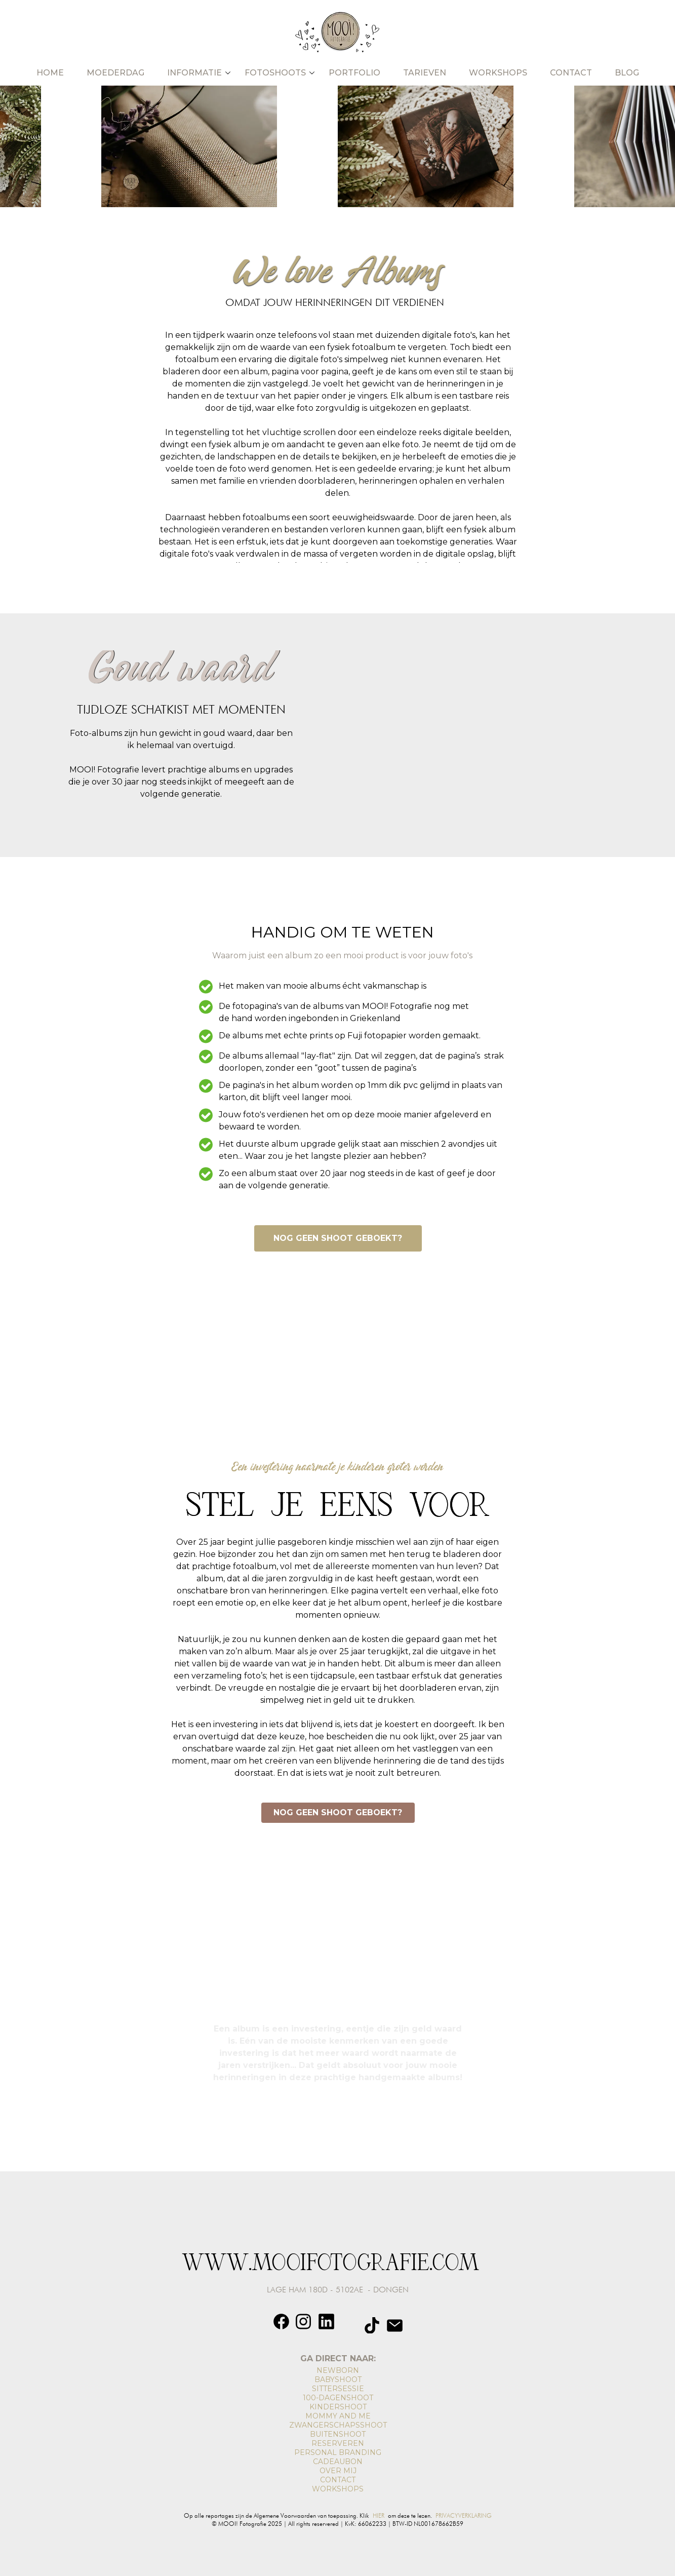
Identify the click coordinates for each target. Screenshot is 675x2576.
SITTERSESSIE (338, 2388)
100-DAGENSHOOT (338, 2397)
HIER (378, 2515)
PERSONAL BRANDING (337, 2452)
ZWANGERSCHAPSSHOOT (338, 2425)
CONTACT (337, 2479)
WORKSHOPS (338, 2488)
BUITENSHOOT (338, 2434)
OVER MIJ (338, 2470)
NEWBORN (337, 2370)
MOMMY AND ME (338, 2416)
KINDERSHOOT (338, 2406)
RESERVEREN (337, 2443)
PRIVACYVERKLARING (463, 2515)
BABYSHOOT (338, 2379)
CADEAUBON (338, 2461)
